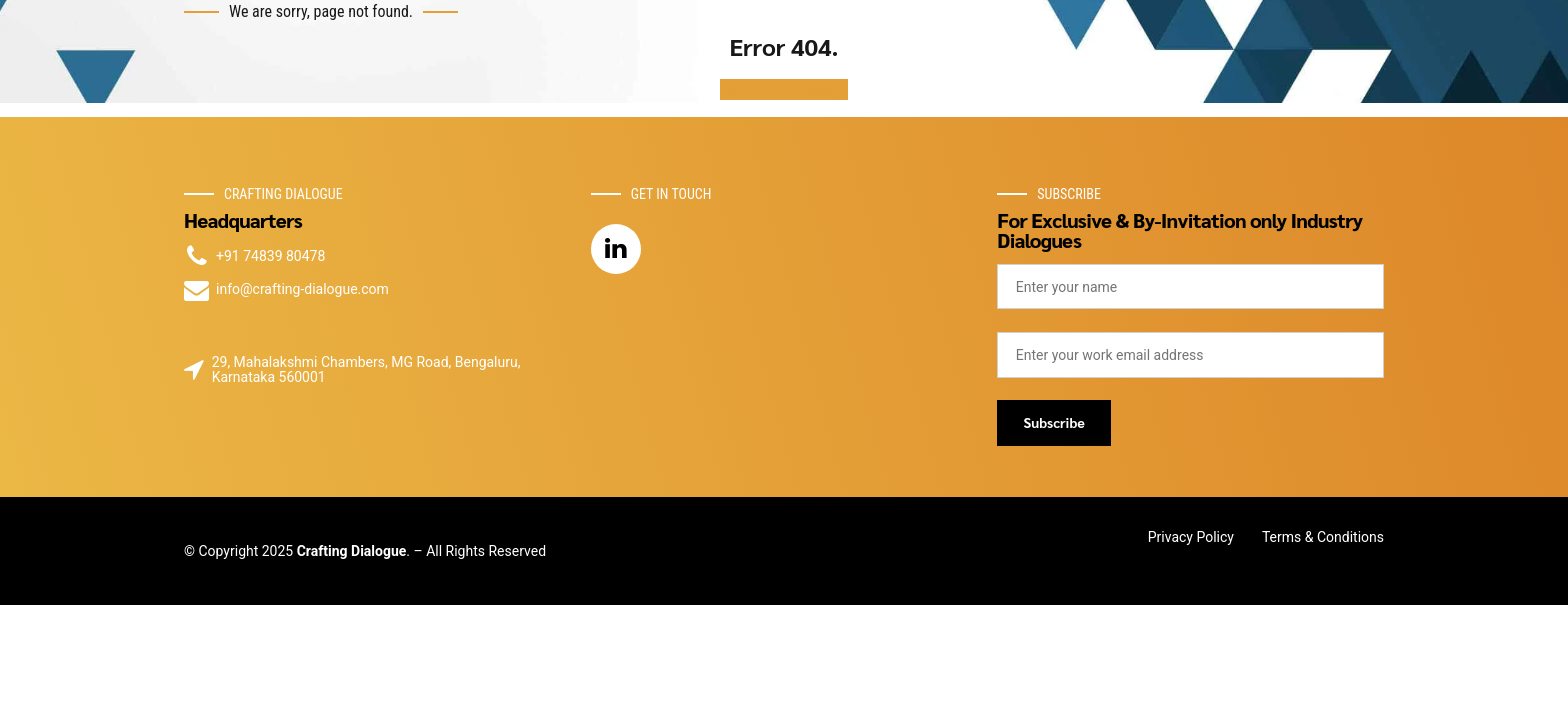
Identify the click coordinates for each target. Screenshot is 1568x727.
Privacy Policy (1191, 537)
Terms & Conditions (1323, 537)
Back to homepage (784, 89)
